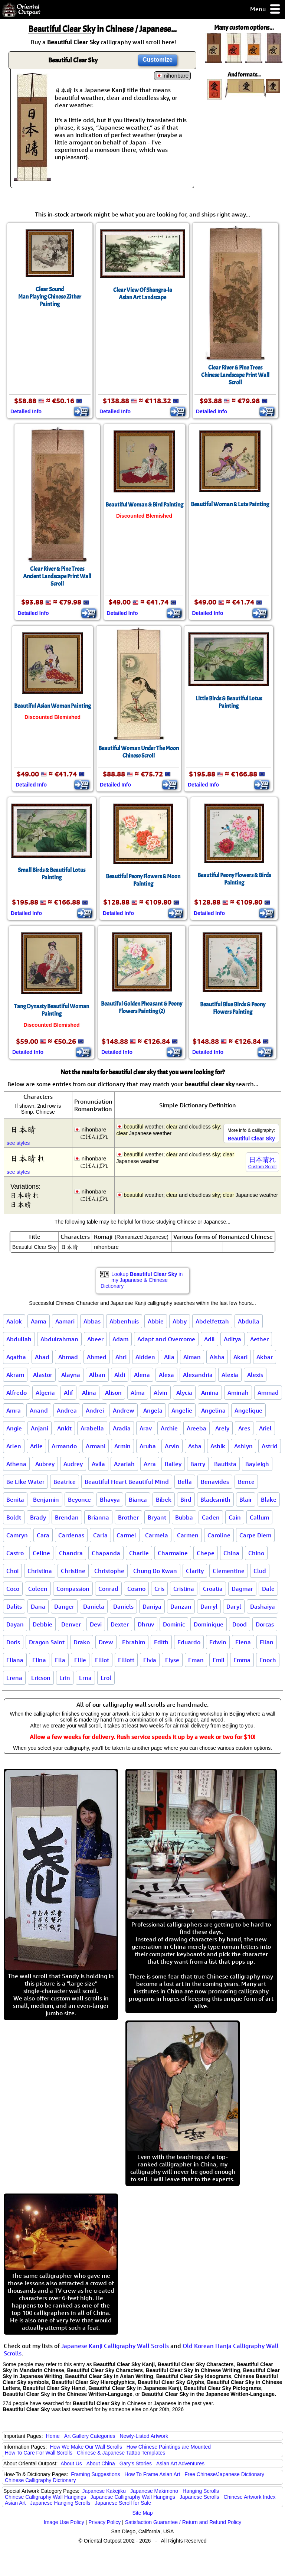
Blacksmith (215, 1499)
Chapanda (106, 1553)
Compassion (72, 1588)
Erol (106, 1677)
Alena (142, 1374)
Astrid (270, 1446)
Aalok (14, 1321)
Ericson (40, 1677)
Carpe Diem (255, 1535)
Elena (243, 1642)
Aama (38, 1321)
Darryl (208, 1606)
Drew (106, 1642)
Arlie (36, 1446)
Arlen (13, 1446)
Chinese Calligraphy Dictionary (40, 2480)
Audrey (73, 1464)
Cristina (183, 1588)
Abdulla (248, 1321)
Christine (73, 1570)
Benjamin (46, 1499)
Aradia (122, 1428)
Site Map (142, 2513)
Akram (15, 1374)
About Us (71, 2463)
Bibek (163, 1499)
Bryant (157, 1517)
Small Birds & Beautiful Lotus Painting (51, 873)
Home (53, 2436)
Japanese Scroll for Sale (123, 2503)
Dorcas (265, 1624)
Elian (266, 1642)
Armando (64, 1446)
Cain (235, 1517)
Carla (100, 1535)
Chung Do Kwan (155, 1570)
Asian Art (15, 2503)
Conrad (108, 1588)
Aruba (148, 1446)
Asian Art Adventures (180, 2463)
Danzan (180, 1606)
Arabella (92, 1428)
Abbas (92, 1321)
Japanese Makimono (154, 2491)
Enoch (267, 1660)
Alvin (160, 1392)
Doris (13, 1642)
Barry (197, 1464)
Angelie (181, 1410)
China (231, 1553)
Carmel (126, 1535)
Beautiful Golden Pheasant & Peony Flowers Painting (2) (141, 1007)
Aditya (232, 1339)
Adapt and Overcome (166, 1339)
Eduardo (188, 1642)
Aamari (65, 1321)
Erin (64, 1677)
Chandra (71, 1553)
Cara (43, 1535)
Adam (120, 1339)
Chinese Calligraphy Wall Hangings (45, 2497)
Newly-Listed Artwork (143, 2436)
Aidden (145, 1357)
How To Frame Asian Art (152, 2474)
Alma (138, 1392)
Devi (96, 1624)
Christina (39, 1570)
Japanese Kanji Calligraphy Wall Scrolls (115, 2345)
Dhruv (146, 1624)
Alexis (255, 1374)
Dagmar (242, 1588)
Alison (113, 1392)
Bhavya (110, 1499)
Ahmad (68, 1357)
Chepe (205, 1553)
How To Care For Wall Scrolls (38, 2453)
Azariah (124, 1464)
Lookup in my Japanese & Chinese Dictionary (142, 1280)
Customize (157, 59)
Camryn (17, 1535)
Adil (209, 1339)
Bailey (173, 1464)
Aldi (119, 1374)
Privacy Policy (104, 2522)
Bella (185, 1481)
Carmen (188, 1535)
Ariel (265, 1428)
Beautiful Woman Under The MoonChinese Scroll (138, 752)
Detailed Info (26, 411)
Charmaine (173, 1553)
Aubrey (45, 1464)
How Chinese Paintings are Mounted (169, 2447)
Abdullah (19, 1339)
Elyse (172, 1660)
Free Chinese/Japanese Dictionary (224, 2474)
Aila (169, 1357)
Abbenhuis (124, 1321)
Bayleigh (257, 1464)
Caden (211, 1517)
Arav (146, 1428)
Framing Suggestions (95, 2474)
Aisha (217, 1357)
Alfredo (16, 1392)
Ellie (80, 1660)
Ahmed (97, 1357)
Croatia (213, 1588)
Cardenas (71, 1535)
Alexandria (198, 1374)
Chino (256, 1553)
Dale (268, 1588)
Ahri (121, 1357)
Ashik (217, 1446)
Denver (71, 1624)
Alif (68, 1392)
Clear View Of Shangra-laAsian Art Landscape (142, 293)
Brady (38, 1517)
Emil (219, 1660)
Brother (128, 1517)
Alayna (70, 1374)
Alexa (166, 1374)
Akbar (264, 1357)
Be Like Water (25, 1481)
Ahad (42, 1357)
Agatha (16, 1357)
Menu (265, 9)
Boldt (13, 1517)
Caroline (218, 1535)
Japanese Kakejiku (104, 2491)
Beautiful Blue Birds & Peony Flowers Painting (232, 1008)
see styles (18, 1143)
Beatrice (64, 1481)
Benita (15, 1499)
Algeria (45, 1392)
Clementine (229, 1570)
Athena (16, 1464)
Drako (81, 1642)
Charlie (139, 1553)
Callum (259, 1517)
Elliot (102, 1660)
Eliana (14, 1660)
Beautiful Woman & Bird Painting (144, 504)
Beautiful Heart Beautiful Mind (127, 1481)
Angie (14, 1428)
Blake (268, 1499)
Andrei (95, 1410)
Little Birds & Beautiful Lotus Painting (229, 702)
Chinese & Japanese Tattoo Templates (121, 2453)
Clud (259, 1570)
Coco (12, 1588)
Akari (240, 1357)
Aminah (238, 1392)
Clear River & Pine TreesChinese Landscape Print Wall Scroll (235, 375)
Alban (97, 1374)
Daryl (233, 1606)
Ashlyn (243, 1446)
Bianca (138, 1499)
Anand (39, 1410)
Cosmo (136, 1588)
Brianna (98, 1517)
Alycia (184, 1392)
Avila (98, 1464)
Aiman (192, 1357)
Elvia (149, 1660)
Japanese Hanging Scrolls (60, 2503)
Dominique (208, 1624)
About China (100, 2463)
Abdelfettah (212, 1321)
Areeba (196, 1428)
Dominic (174, 1624)
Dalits (14, 1606)
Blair (245, 1499)
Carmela (156, 1535)
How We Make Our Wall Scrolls (86, 2447)
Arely (222, 1428)
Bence (246, 1481)
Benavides (215, 1481)
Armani (95, 1446)
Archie (169, 1428)
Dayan (15, 1624)
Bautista (225, 1464)
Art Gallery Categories (89, 2436)
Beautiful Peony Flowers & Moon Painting (143, 880)
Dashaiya (262, 1606)
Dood (239, 1624)
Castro (15, 1553)
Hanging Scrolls (201, 2491)
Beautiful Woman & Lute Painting (230, 504)
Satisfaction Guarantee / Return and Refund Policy (183, 2522)
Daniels (123, 1606)
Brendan (67, 1517)
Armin (122, 1446)
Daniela (93, 1606)
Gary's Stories (135, 2463)
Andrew (123, 1410)
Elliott (126, 1660)
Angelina (213, 1410)
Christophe (109, 1570)
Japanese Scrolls (199, 2497)
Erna (85, 1677)
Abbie (156, 1321)
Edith (161, 1642)
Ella (60, 1660)
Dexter (120, 1624)
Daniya (151, 1606)
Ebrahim (133, 1642)
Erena (14, 1677)
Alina (89, 1392)
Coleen (38, 1588)
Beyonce (79, 1499)
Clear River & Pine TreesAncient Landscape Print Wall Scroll (57, 576)
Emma (241, 1660)
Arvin (172, 1446)
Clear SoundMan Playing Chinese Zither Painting (49, 297)
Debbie (42, 1624)
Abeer (95, 1339)
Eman (196, 1660)
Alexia (230, 1374)
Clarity (195, 1570)
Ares (244, 1428)
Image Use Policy (64, 2522)
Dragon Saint (47, 1642)
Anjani (39, 1428)
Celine (41, 1553)
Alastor (42, 1374)
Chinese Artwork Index (250, 2497)
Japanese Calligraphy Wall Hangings (133, 2497)
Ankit (64, 1428)
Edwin (217, 1642)
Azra (150, 1464)
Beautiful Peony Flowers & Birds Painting (234, 879)
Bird (185, 1499)
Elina (39, 1660)
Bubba (184, 1517)
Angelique (248, 1410)
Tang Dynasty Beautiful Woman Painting (51, 1010)
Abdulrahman (59, 1339)
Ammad (268, 1392)
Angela (153, 1410)
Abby (180, 1321)
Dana (38, 1606)
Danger (64, 1606)
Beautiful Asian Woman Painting (52, 706)
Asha (195, 1446)
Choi (12, 1570)
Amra (13, 1410)
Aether (259, 1339)
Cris (159, 1588)
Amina (210, 1392)
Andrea (67, 1410)
